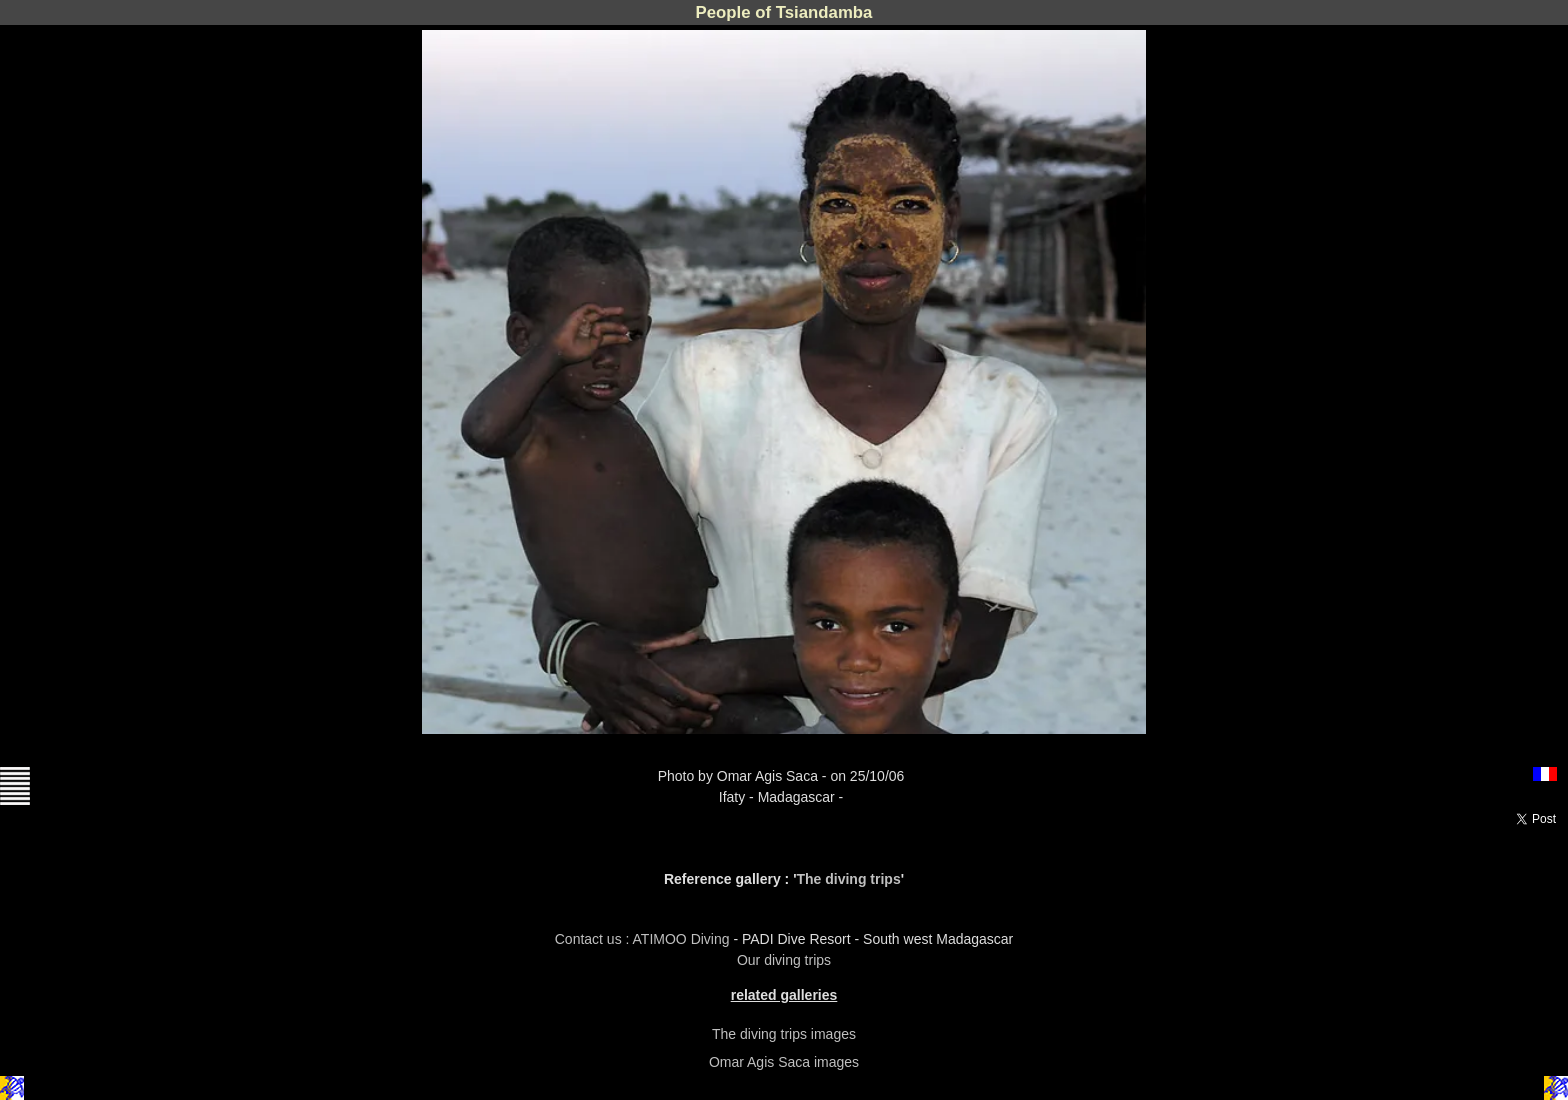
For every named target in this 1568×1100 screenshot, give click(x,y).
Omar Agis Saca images (784, 1062)
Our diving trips (784, 960)
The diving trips (848, 879)
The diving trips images (784, 1034)
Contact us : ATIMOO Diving (644, 939)
